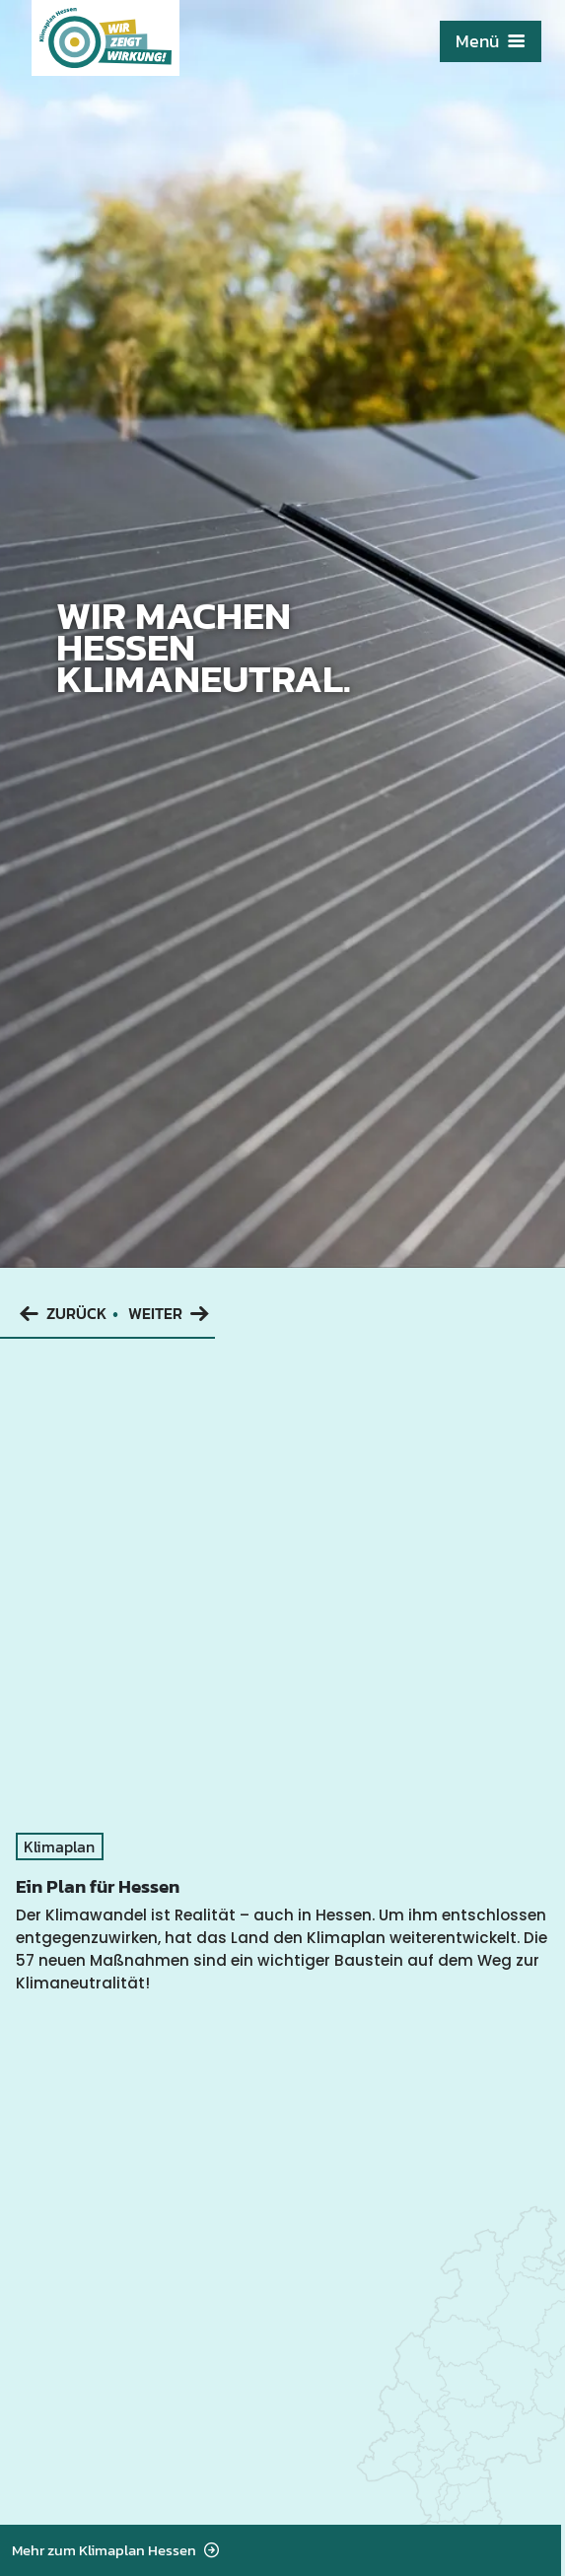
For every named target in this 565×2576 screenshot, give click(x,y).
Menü (491, 41)
